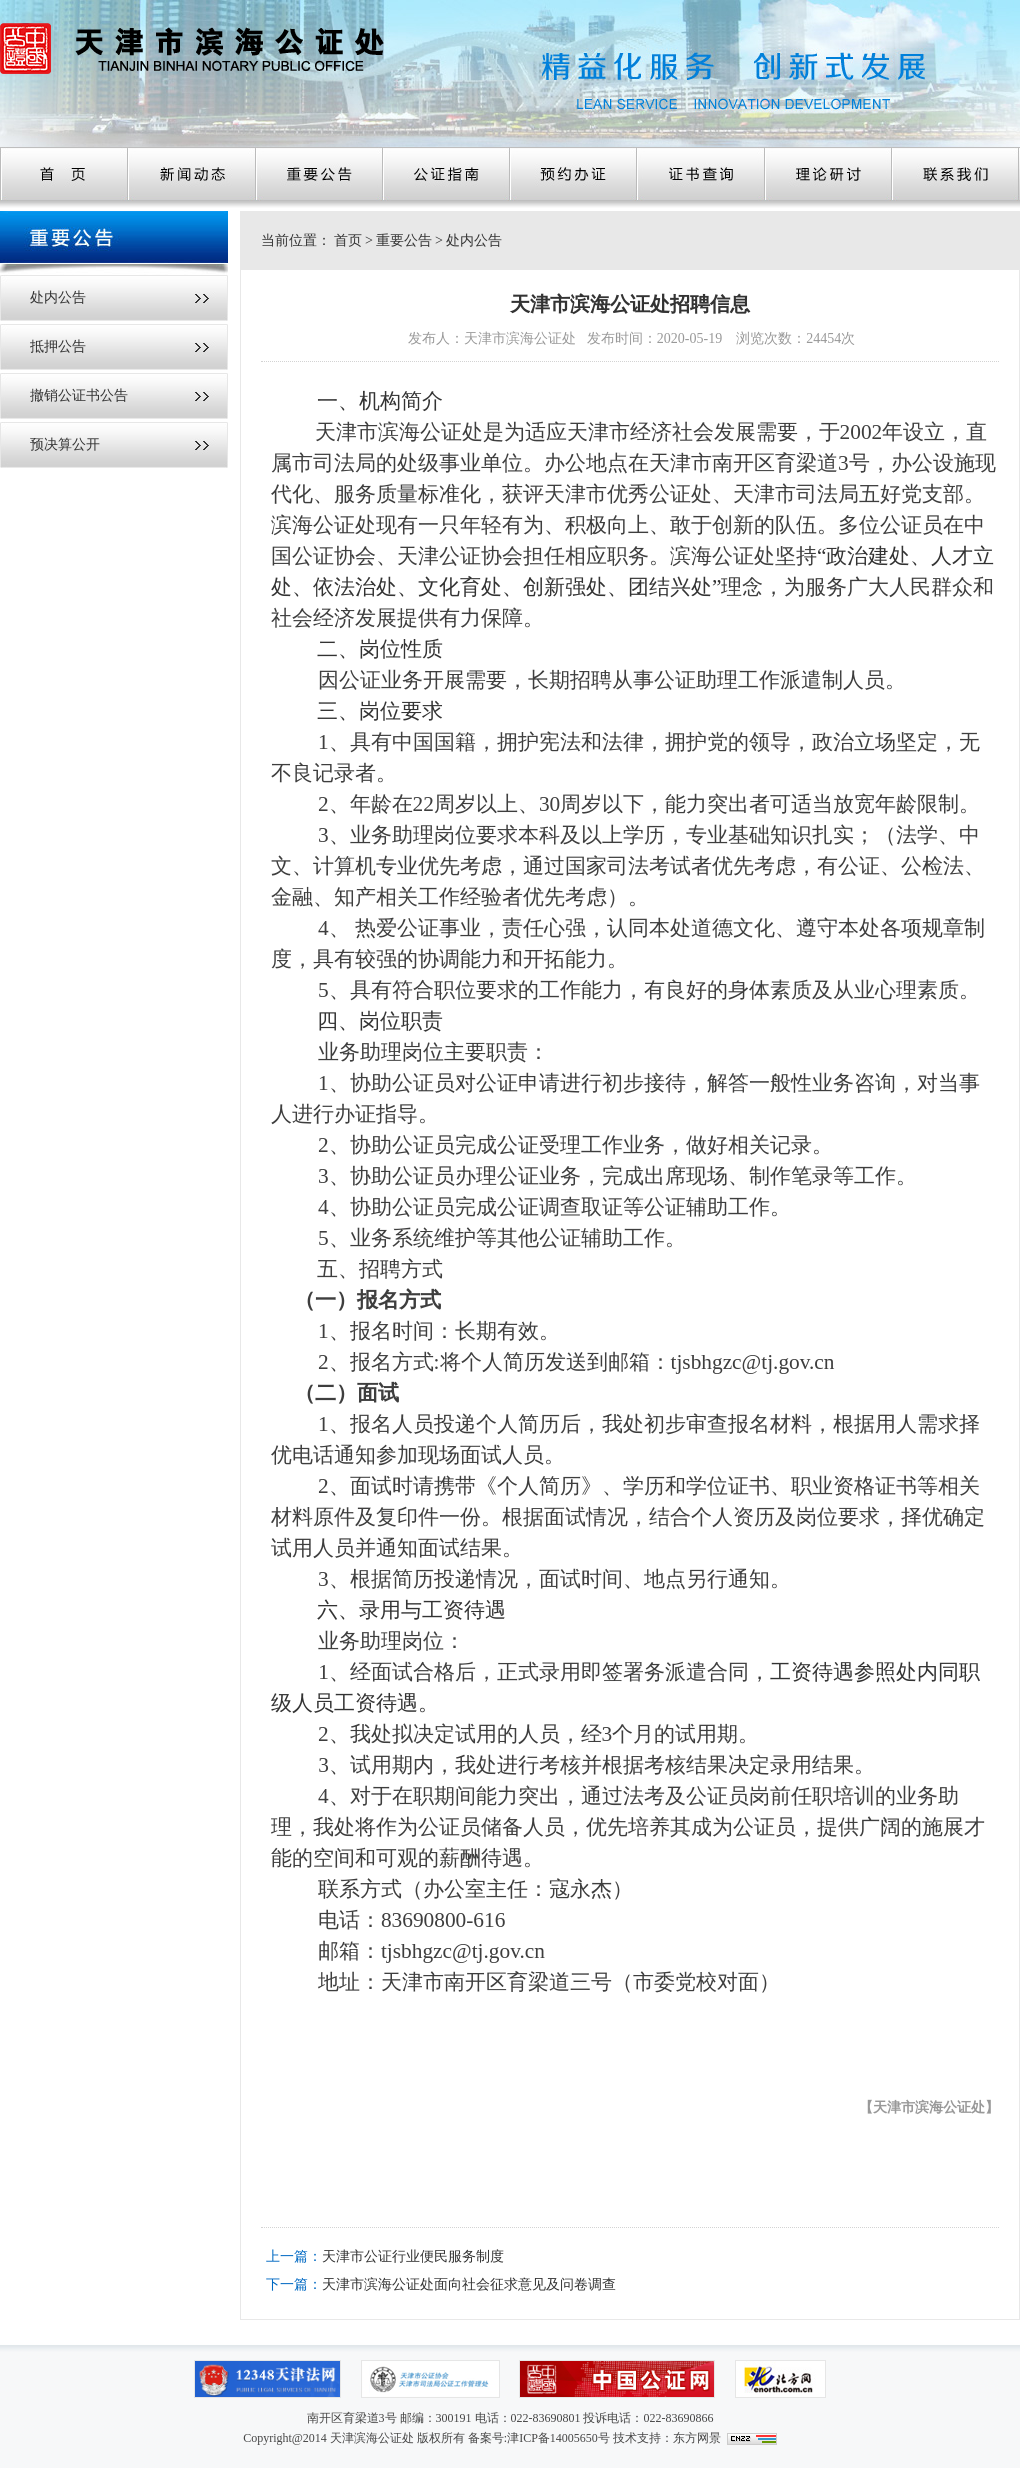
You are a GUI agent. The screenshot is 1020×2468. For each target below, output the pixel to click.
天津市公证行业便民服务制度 (413, 2256)
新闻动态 (192, 174)
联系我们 (955, 174)
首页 (64, 174)
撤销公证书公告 (79, 395)
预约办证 (573, 174)
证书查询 (701, 174)
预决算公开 (65, 444)
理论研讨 (828, 174)
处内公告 (58, 297)
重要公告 (319, 174)
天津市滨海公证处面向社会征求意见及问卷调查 (469, 2284)
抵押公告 (58, 346)
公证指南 (446, 174)
